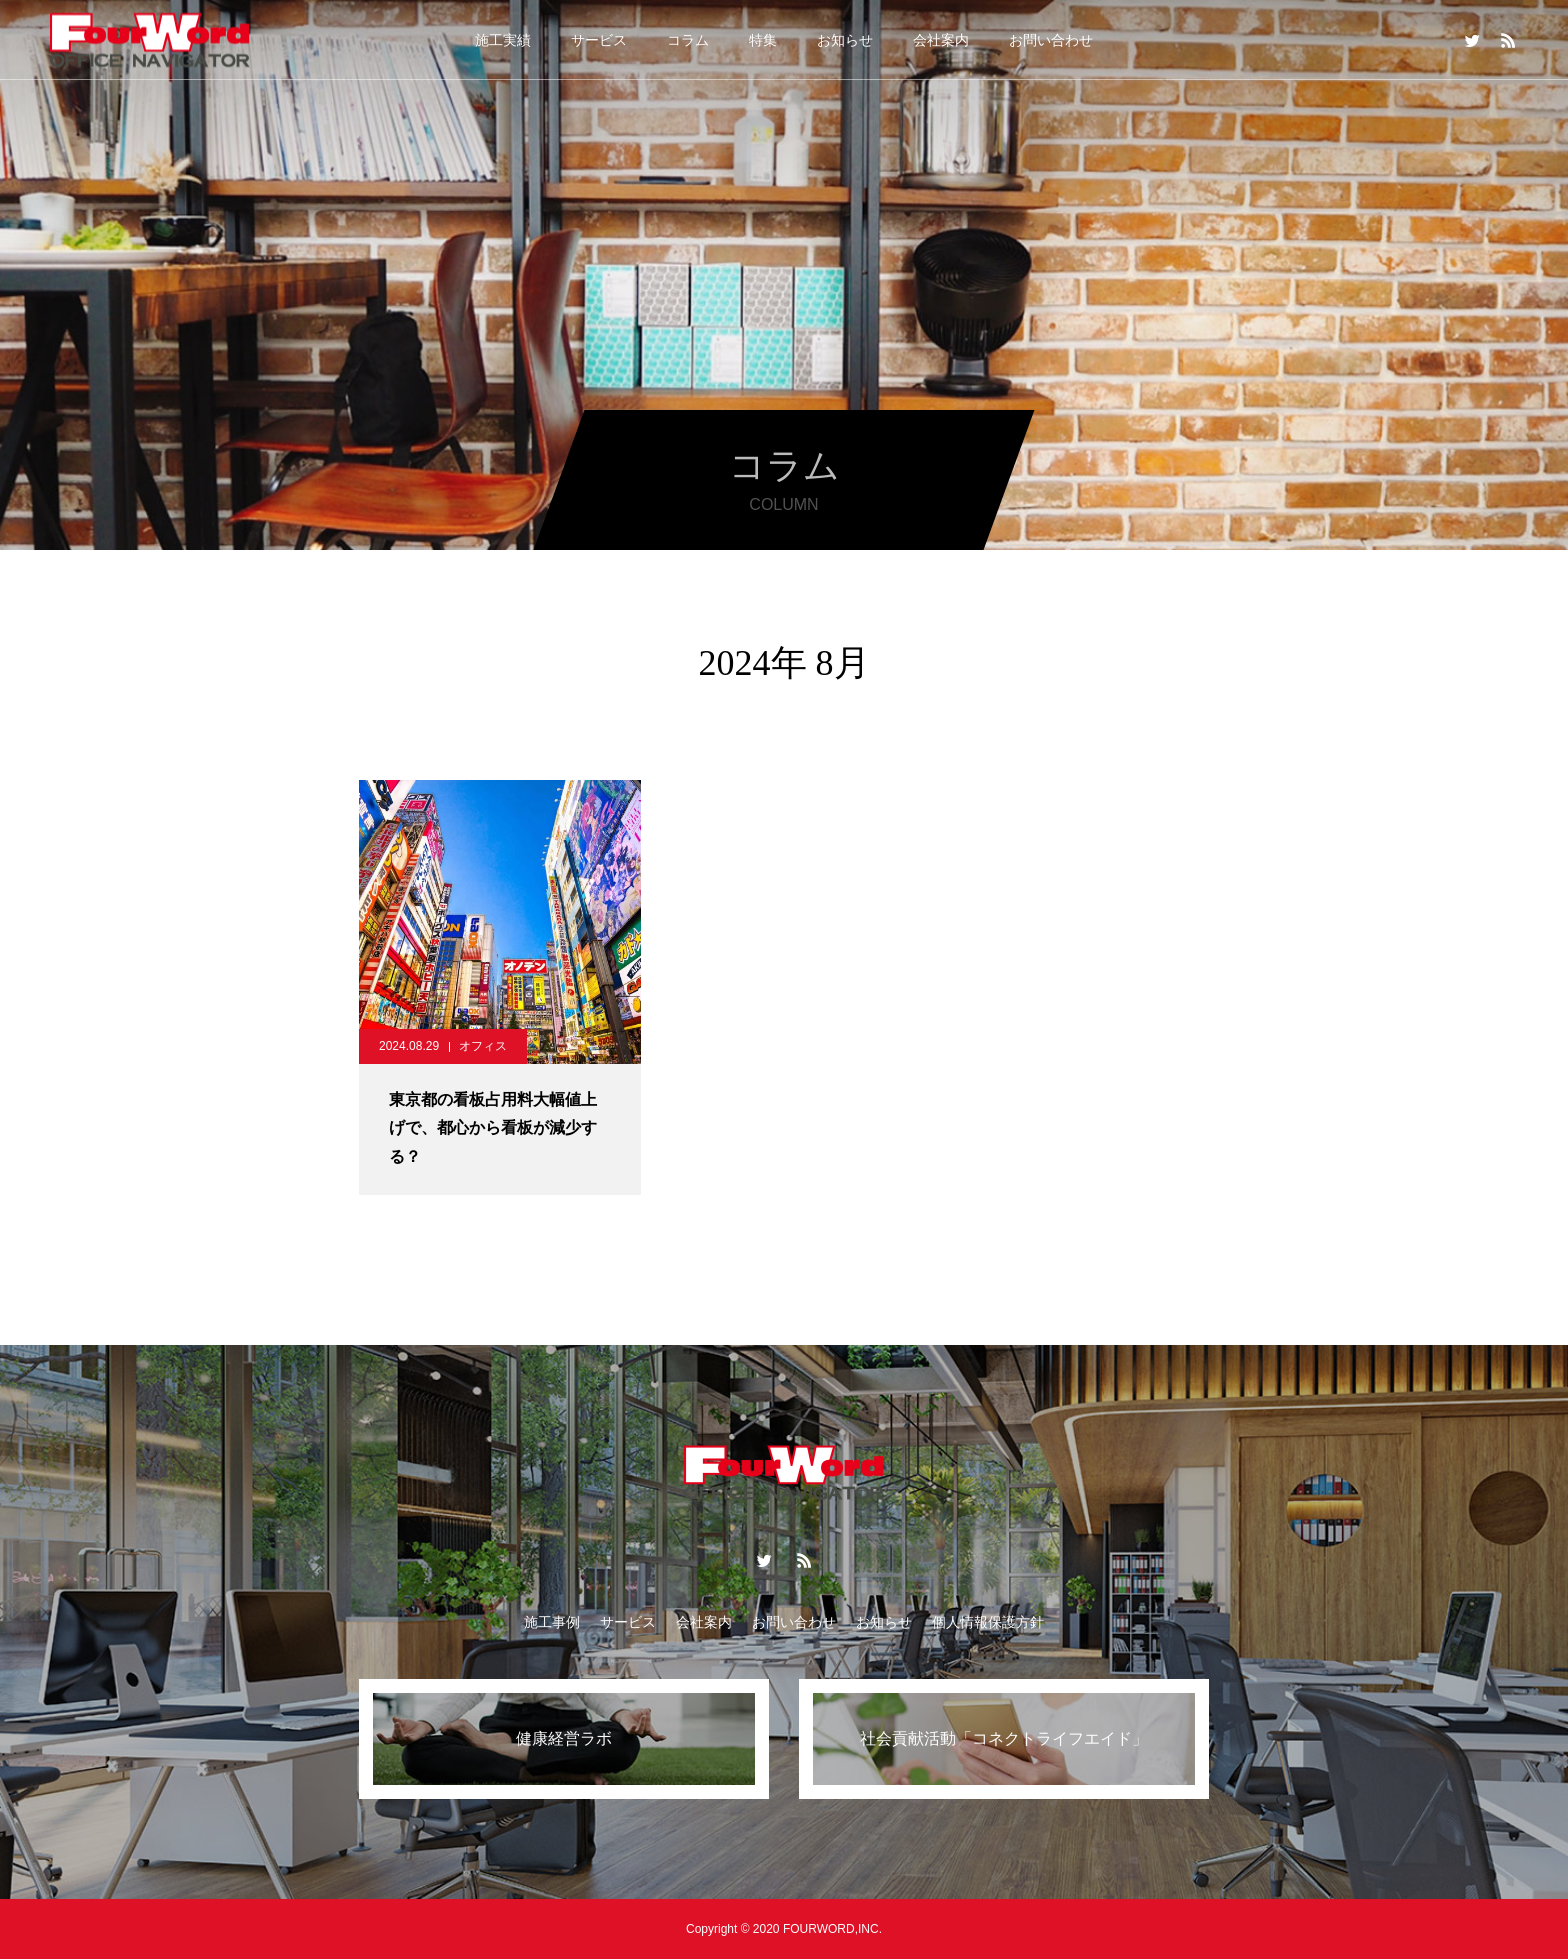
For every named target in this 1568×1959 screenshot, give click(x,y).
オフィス (483, 1046)
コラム (688, 40)
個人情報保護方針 (988, 1622)
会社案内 (941, 40)
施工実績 (503, 40)
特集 (763, 40)
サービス (599, 40)
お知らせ (845, 40)
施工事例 (552, 1622)
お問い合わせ (1051, 40)
